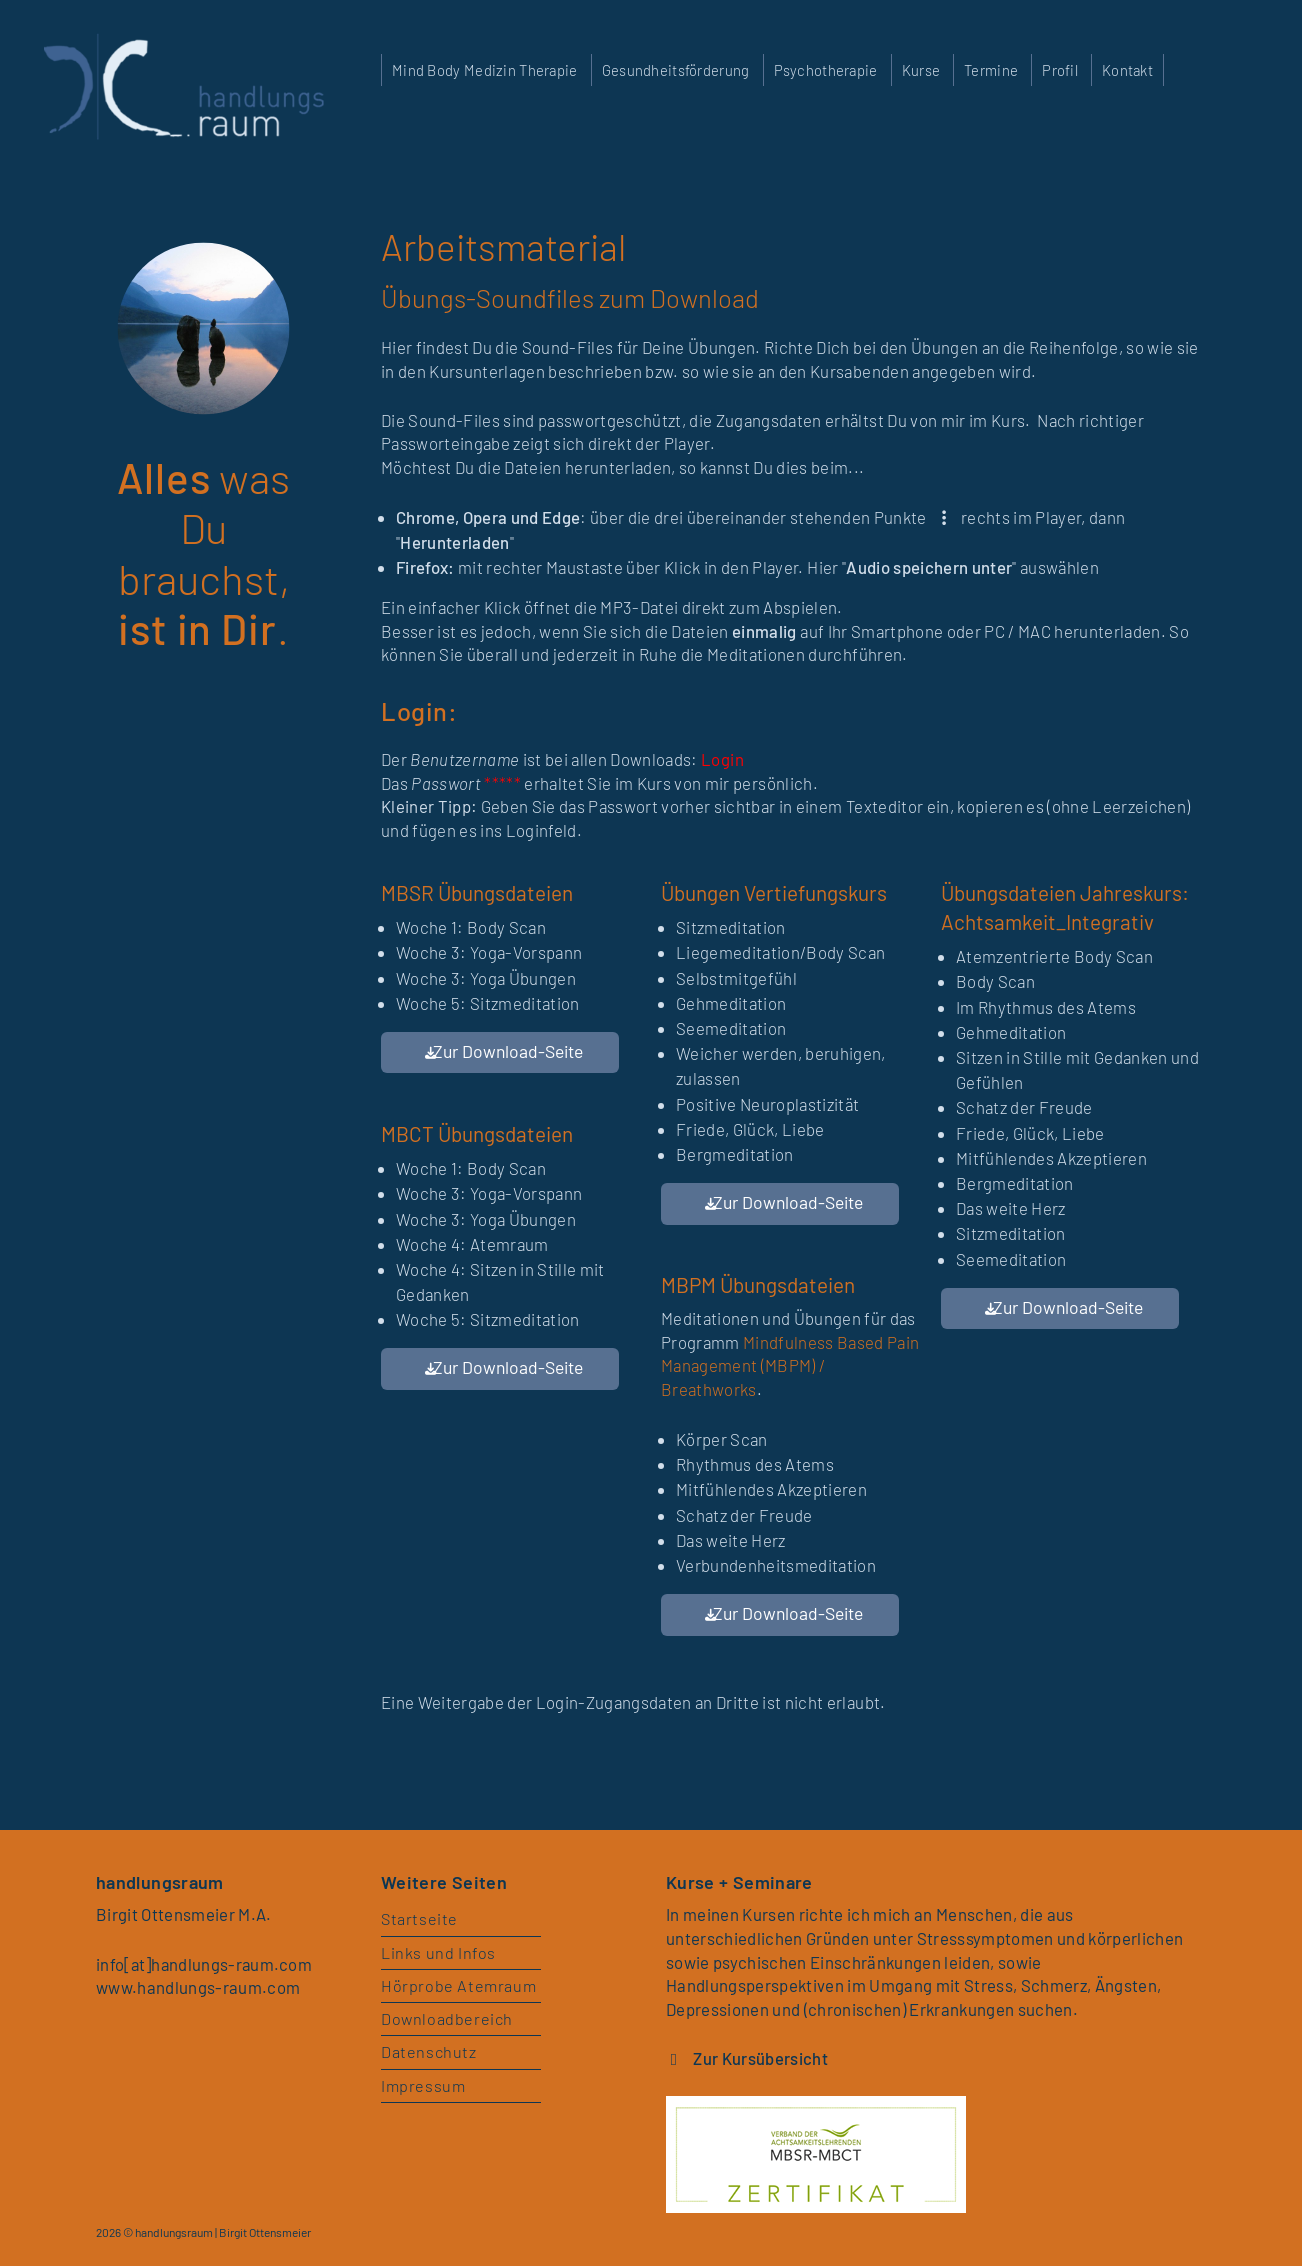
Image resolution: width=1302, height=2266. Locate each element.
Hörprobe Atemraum (459, 1985)
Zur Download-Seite (508, 1051)
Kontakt (1127, 70)
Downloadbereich (448, 2019)
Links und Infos (439, 1952)
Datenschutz (429, 2052)
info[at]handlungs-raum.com (206, 1964)
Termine (991, 70)
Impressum (423, 2086)
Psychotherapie (826, 70)
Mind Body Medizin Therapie (485, 70)
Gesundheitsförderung (676, 70)
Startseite (420, 1918)
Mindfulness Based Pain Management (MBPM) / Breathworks (790, 1365)
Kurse (921, 70)
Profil (1060, 70)
